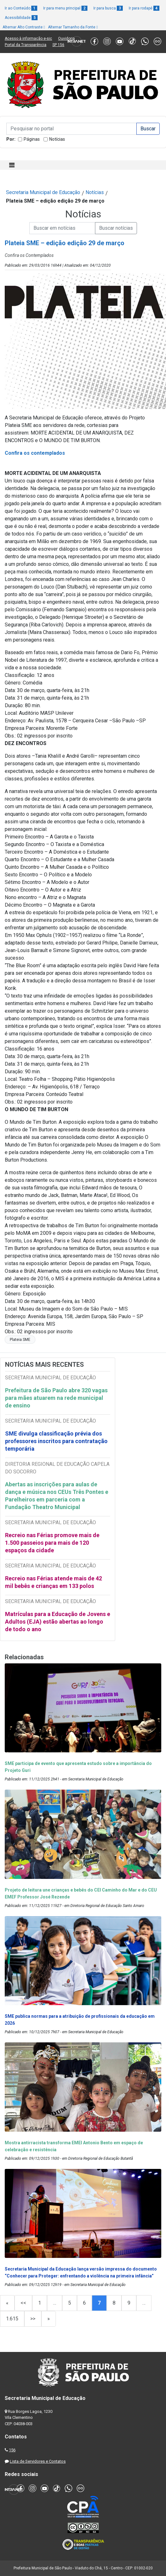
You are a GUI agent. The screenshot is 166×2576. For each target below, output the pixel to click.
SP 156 (58, 45)
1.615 (12, 2319)
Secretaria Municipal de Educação (43, 192)
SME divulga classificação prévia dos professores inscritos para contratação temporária (56, 1441)
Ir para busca (108, 8)
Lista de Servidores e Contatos (38, 2461)
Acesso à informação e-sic (28, 38)
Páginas (32, 139)
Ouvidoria (66, 38)
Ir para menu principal (65, 8)
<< (23, 2303)
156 (12, 2450)
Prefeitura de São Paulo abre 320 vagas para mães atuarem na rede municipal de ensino (56, 1398)
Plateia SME (20, 1339)
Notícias (57, 139)
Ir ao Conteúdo (21, 8)
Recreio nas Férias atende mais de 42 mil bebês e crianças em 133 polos (53, 1582)
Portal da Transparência (25, 45)
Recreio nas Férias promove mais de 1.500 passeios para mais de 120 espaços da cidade (52, 1543)
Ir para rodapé (144, 8)
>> (32, 2319)
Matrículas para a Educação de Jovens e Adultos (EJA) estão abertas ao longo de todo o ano (57, 1621)
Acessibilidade (21, 17)
